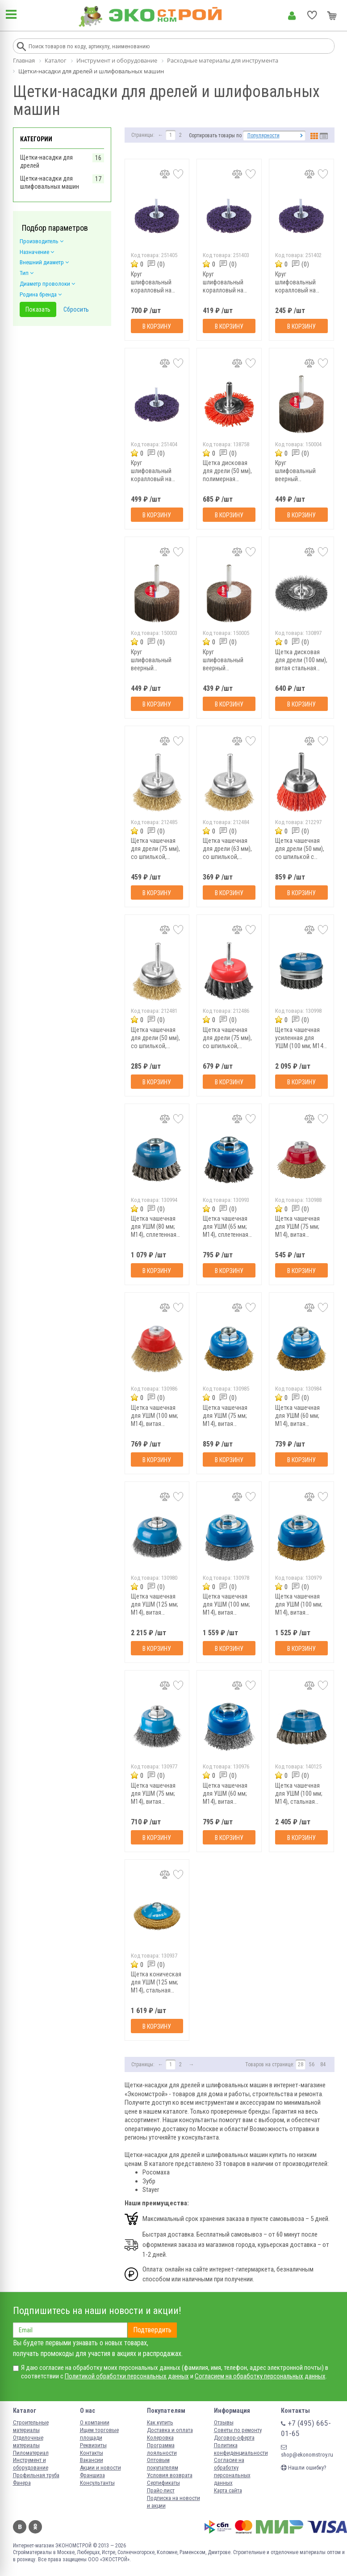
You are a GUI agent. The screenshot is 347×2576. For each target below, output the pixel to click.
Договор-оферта (234, 2437)
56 (311, 2064)
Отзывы (224, 2422)
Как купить (160, 2422)
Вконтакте (19, 2527)
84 (323, 2064)
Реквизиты (93, 2445)
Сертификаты (163, 2482)
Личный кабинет (292, 16)
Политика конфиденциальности (241, 2449)
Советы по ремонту (238, 2430)
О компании (94, 2422)
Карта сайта (228, 2490)
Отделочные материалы (28, 2441)
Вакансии (91, 2460)
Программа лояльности (162, 2449)
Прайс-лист (161, 2490)
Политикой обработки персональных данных (127, 2376)
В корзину (156, 326)
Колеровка (160, 2437)
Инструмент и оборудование (30, 2464)
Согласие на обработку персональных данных (232, 2471)
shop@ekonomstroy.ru (307, 2451)
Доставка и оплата (170, 2430)
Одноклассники (35, 2527)
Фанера (22, 2482)
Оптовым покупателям (162, 2464)
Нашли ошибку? (303, 2467)
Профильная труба (36, 2475)
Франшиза (92, 2475)
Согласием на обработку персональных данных (260, 2376)
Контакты (91, 2452)
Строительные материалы (31, 2426)
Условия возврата (169, 2475)
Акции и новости (100, 2467)
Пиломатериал (31, 2452)
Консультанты (97, 2482)
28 (300, 2064)
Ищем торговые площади (99, 2434)
